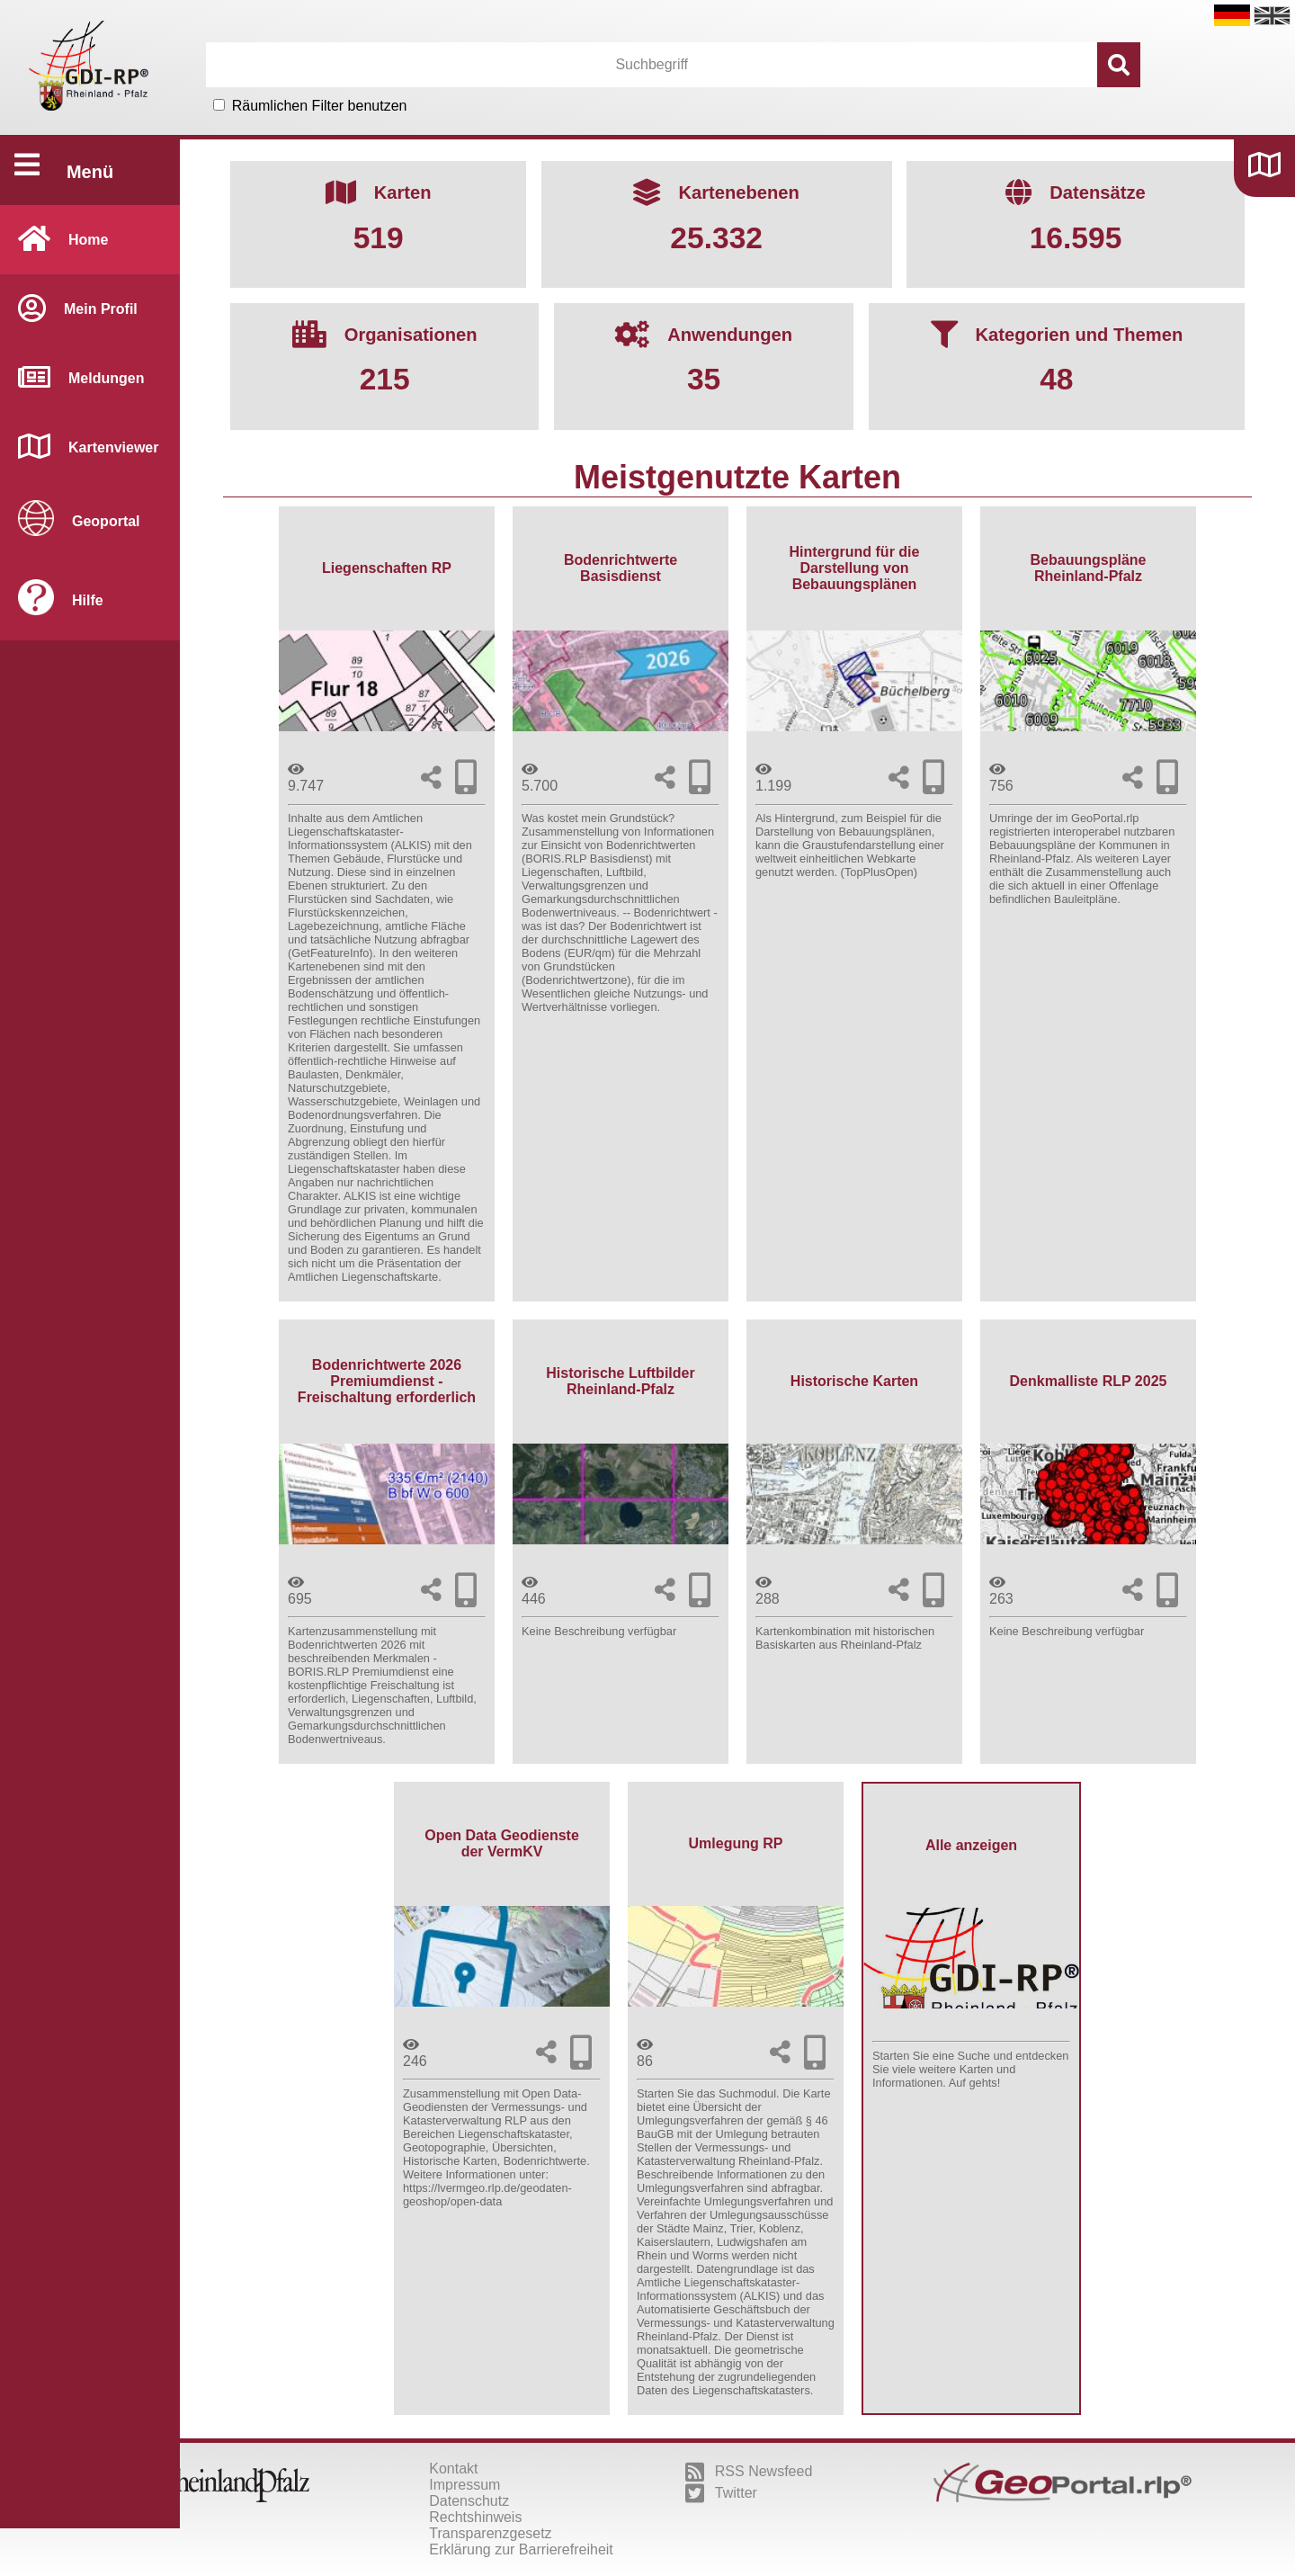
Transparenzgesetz (490, 2533)
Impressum (464, 2484)
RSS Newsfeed (749, 2471)
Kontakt (453, 2468)
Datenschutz (469, 2501)
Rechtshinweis (475, 2517)
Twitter (721, 2493)
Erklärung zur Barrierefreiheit (521, 2549)
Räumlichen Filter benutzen (319, 105)
